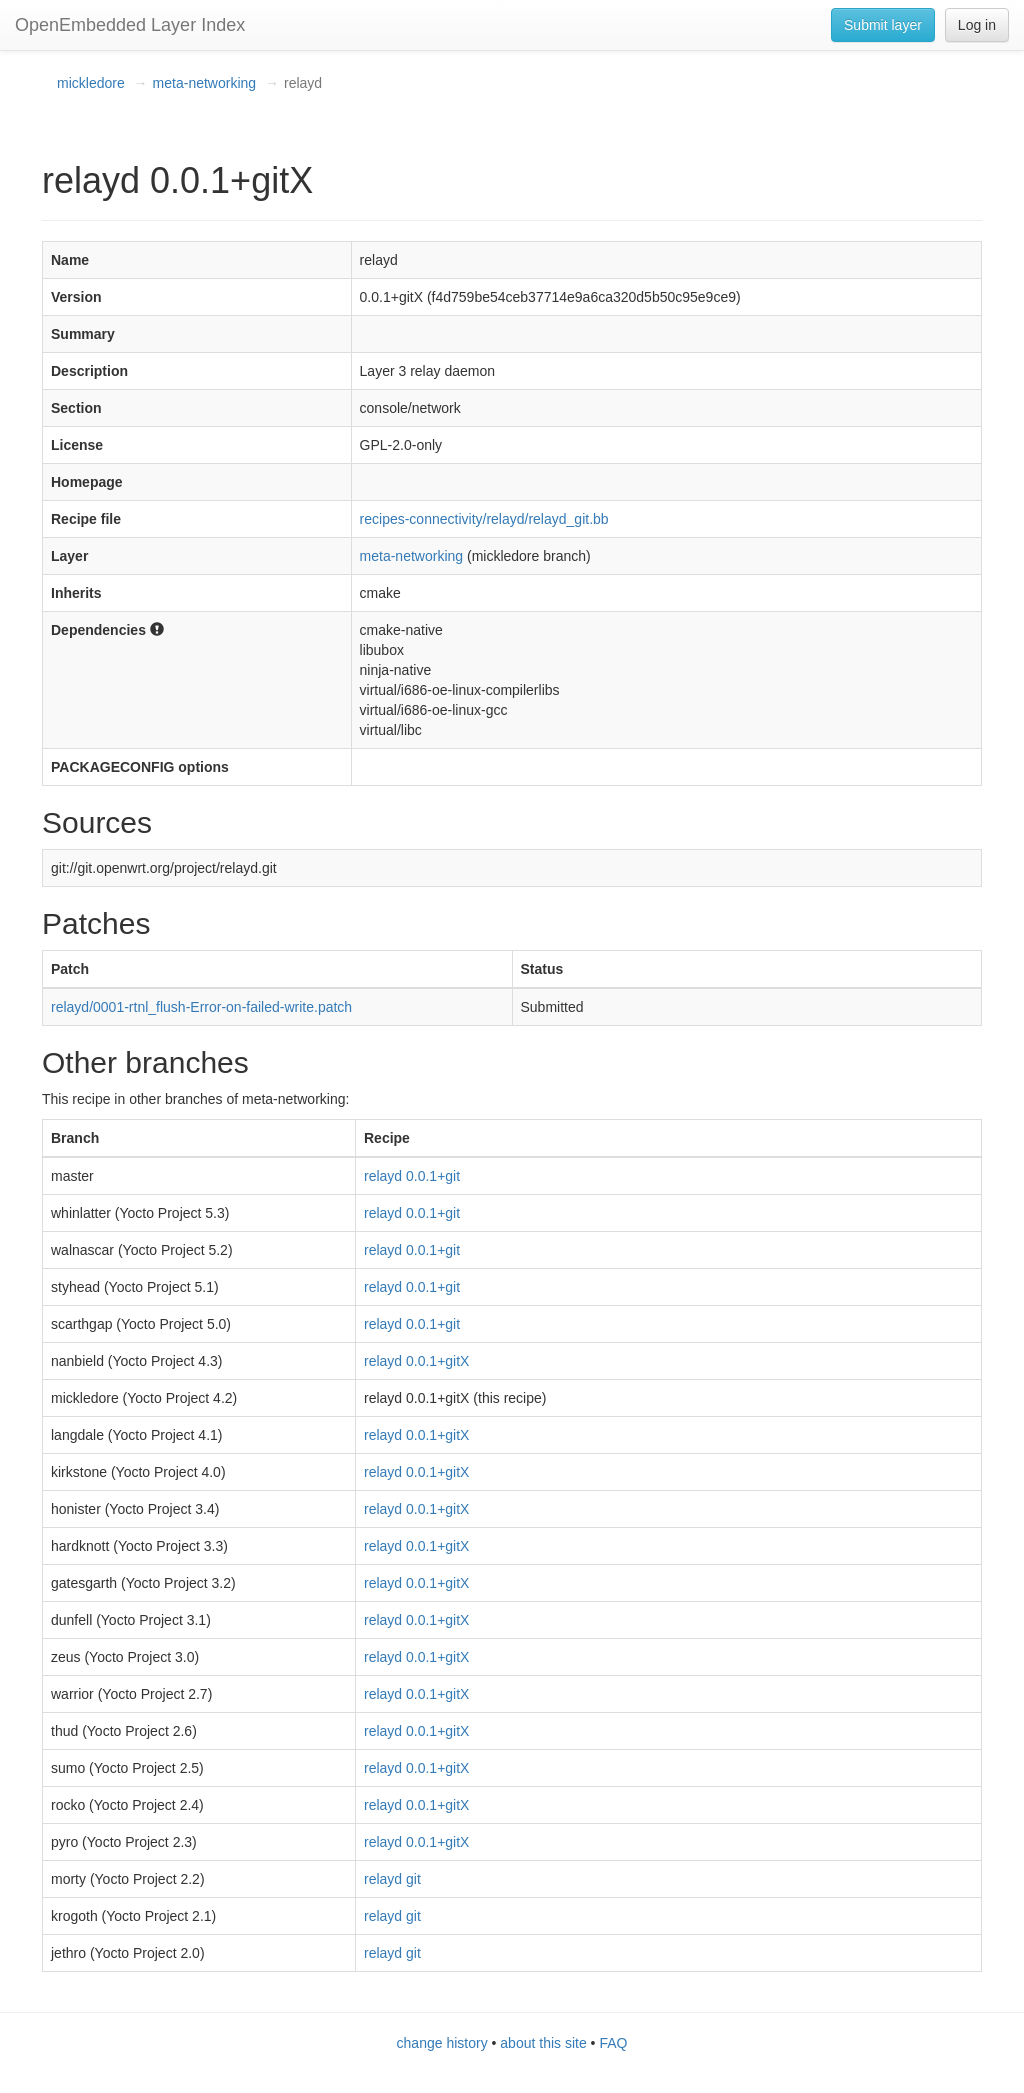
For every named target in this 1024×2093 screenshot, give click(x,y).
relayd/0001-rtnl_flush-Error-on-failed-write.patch (201, 1007)
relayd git (392, 1879)
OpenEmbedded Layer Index (130, 25)
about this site (543, 2043)
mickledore (91, 83)
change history (442, 2043)
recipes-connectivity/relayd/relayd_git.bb (484, 519)
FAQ (613, 2043)
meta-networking (205, 83)
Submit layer (883, 25)
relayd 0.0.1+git (412, 1176)
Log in (977, 25)
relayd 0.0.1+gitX (416, 1361)
